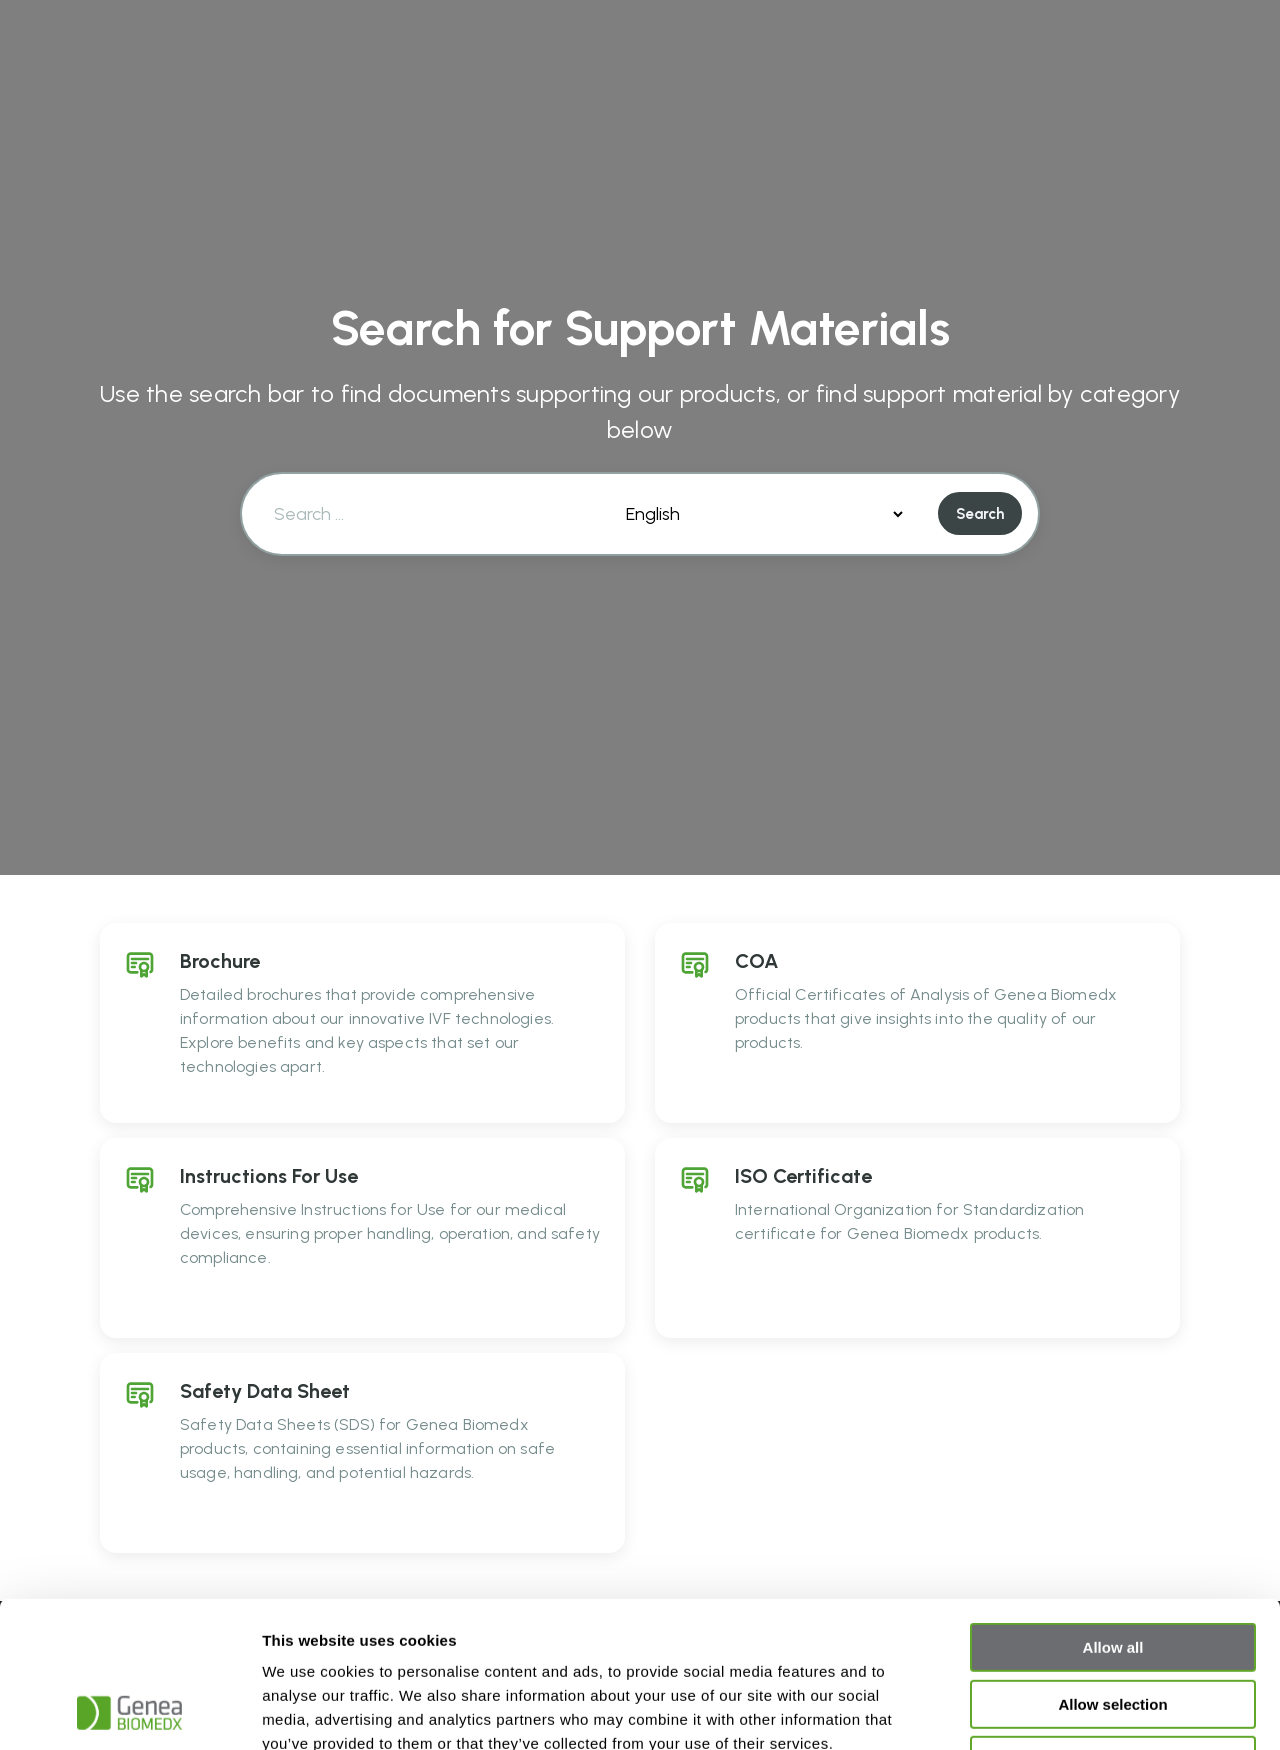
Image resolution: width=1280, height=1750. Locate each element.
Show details (1049, 1710)
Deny (1113, 1623)
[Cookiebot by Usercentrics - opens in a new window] (129, 1711)
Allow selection (1112, 1567)
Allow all (1113, 1510)
